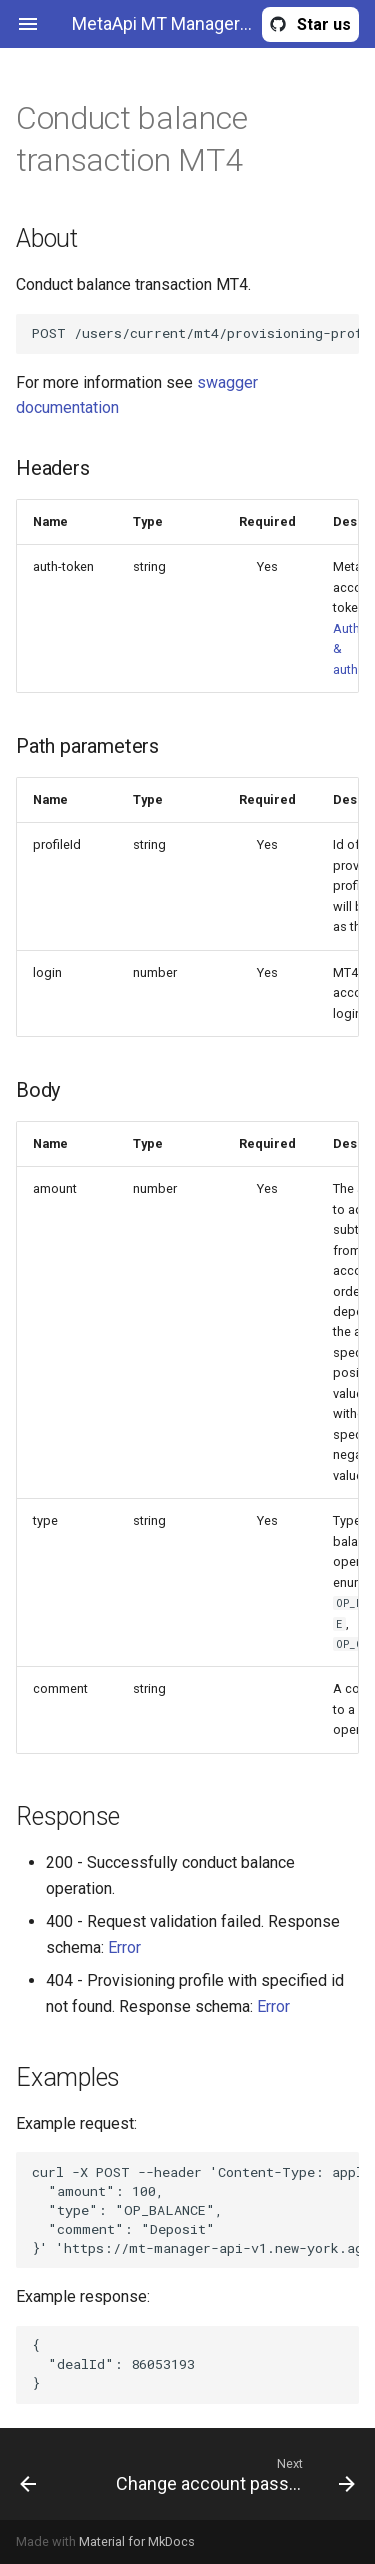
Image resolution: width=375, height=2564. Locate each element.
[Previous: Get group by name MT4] (50, 2474)
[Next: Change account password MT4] (233, 2474)
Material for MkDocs (137, 2541)
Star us (324, 24)
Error (124, 1947)
